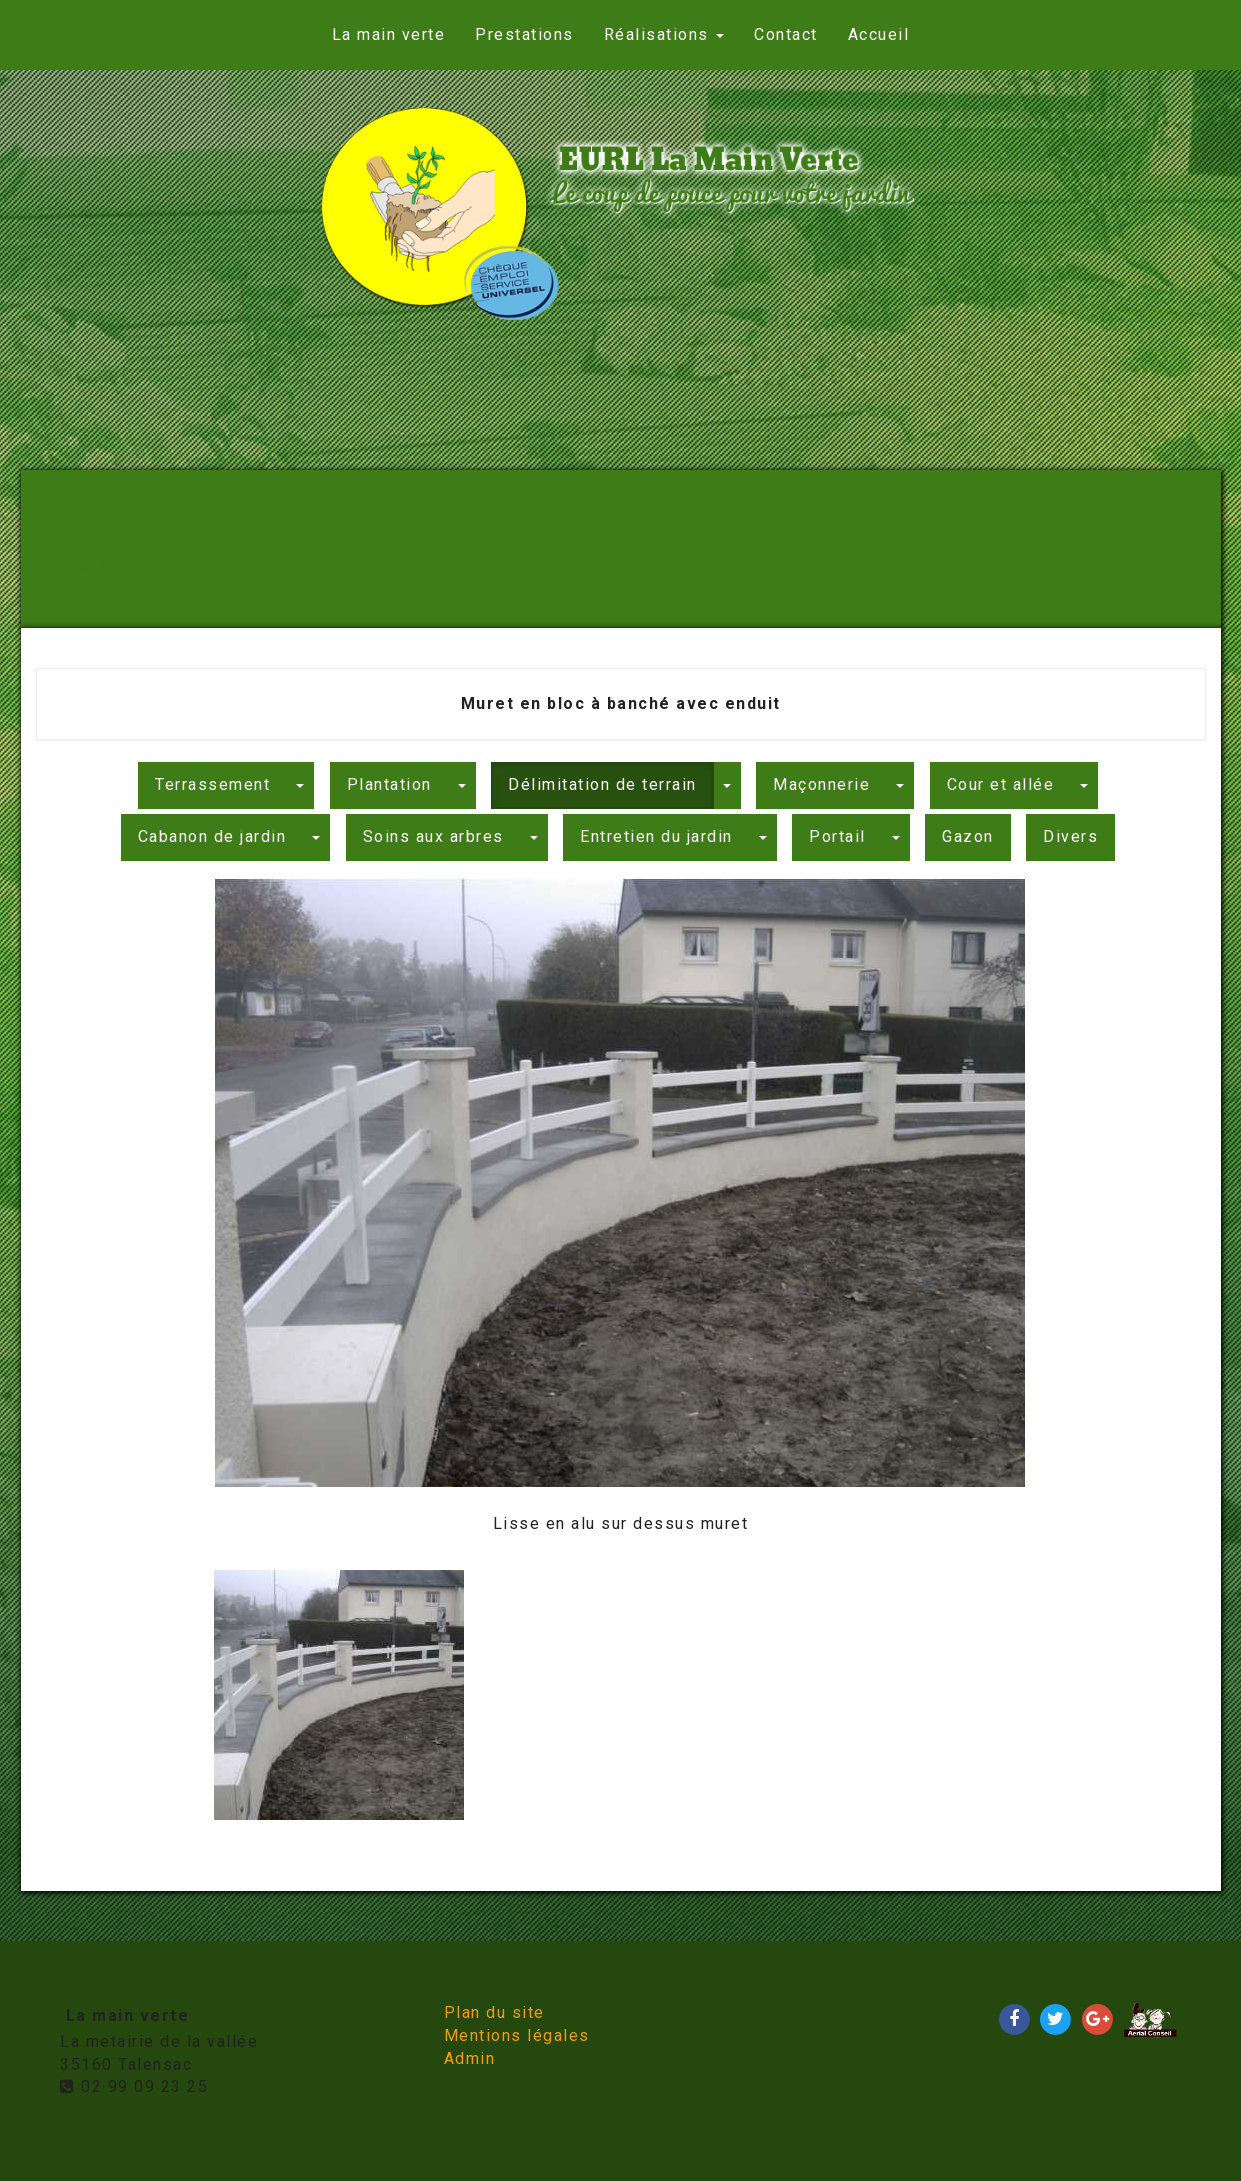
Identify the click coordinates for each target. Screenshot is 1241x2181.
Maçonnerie (821, 784)
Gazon (968, 836)
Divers (1070, 836)
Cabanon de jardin (212, 836)
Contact (786, 34)
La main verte (389, 34)
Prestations (524, 34)
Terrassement (212, 784)
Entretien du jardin (656, 836)
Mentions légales (517, 2035)
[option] (620, 1208)
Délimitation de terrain (602, 784)
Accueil (879, 34)
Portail (837, 836)
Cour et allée (1001, 784)
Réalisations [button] (664, 34)
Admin (470, 2058)
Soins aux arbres (433, 836)
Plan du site (494, 2012)
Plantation (389, 784)
